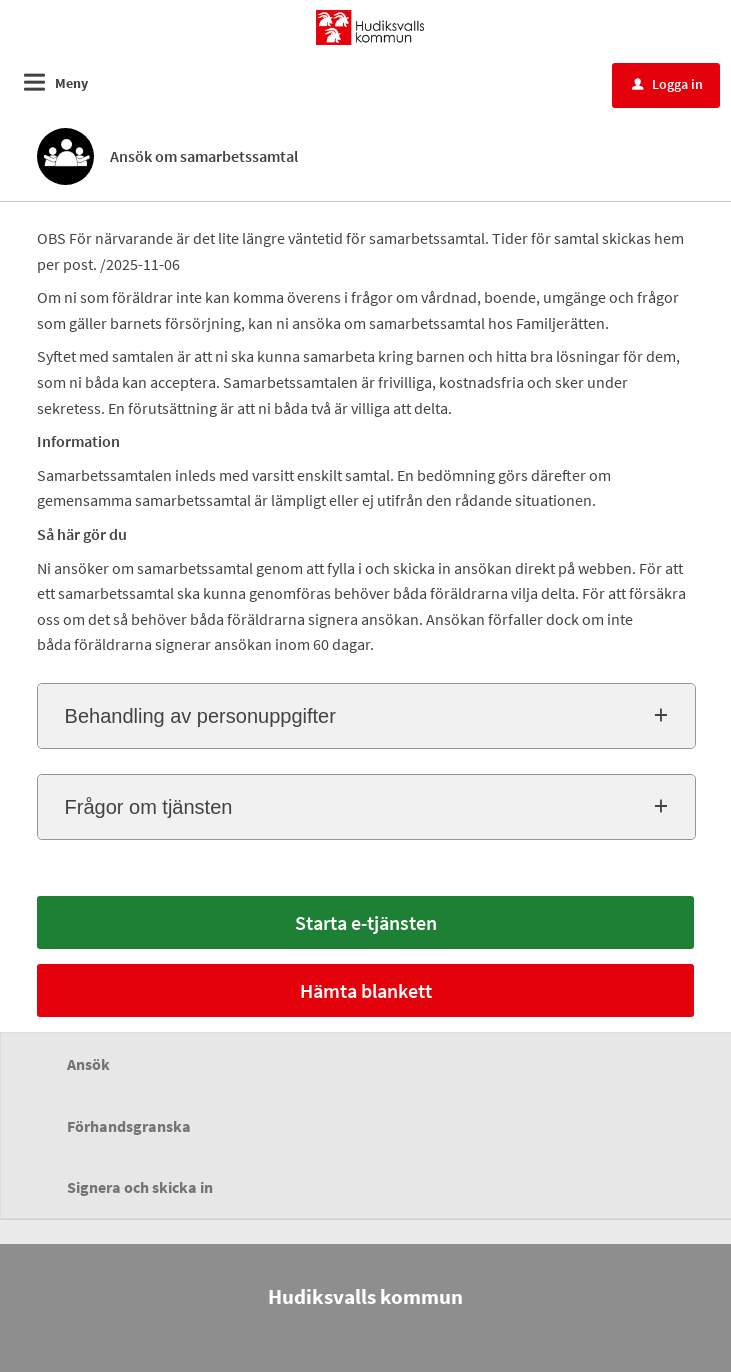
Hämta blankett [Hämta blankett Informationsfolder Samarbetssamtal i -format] (366, 990)
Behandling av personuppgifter (200, 716)
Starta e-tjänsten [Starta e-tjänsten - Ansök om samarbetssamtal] (366, 922)
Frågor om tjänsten (149, 807)
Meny (71, 83)
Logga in (667, 84)
